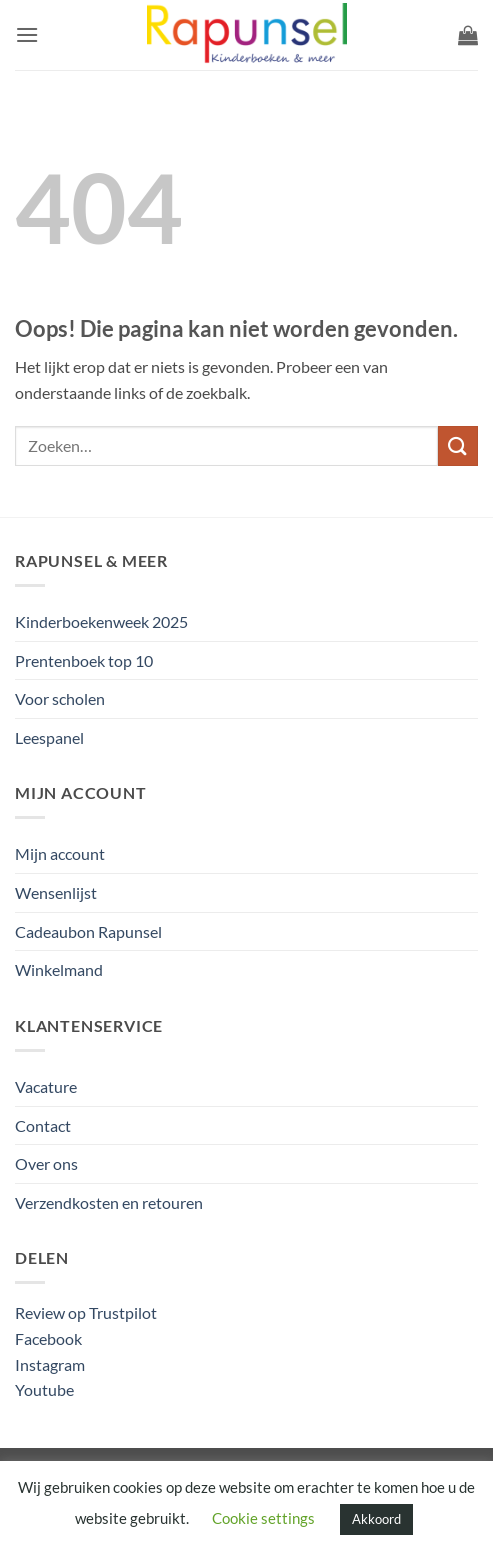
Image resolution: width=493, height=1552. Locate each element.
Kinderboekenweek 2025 (101, 621)
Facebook (48, 1338)
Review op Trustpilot (86, 1312)
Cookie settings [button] (263, 1518)
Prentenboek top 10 (84, 660)
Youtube (44, 1389)
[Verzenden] (458, 445)
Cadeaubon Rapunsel (88, 931)
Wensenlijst (56, 892)
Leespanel (49, 737)
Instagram (50, 1364)
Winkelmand (59, 969)
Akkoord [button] (376, 1519)
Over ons (46, 1163)
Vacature (46, 1086)
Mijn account (60, 853)
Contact (43, 1125)
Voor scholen (60, 698)
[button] (27, 34)
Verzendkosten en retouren (109, 1202)
